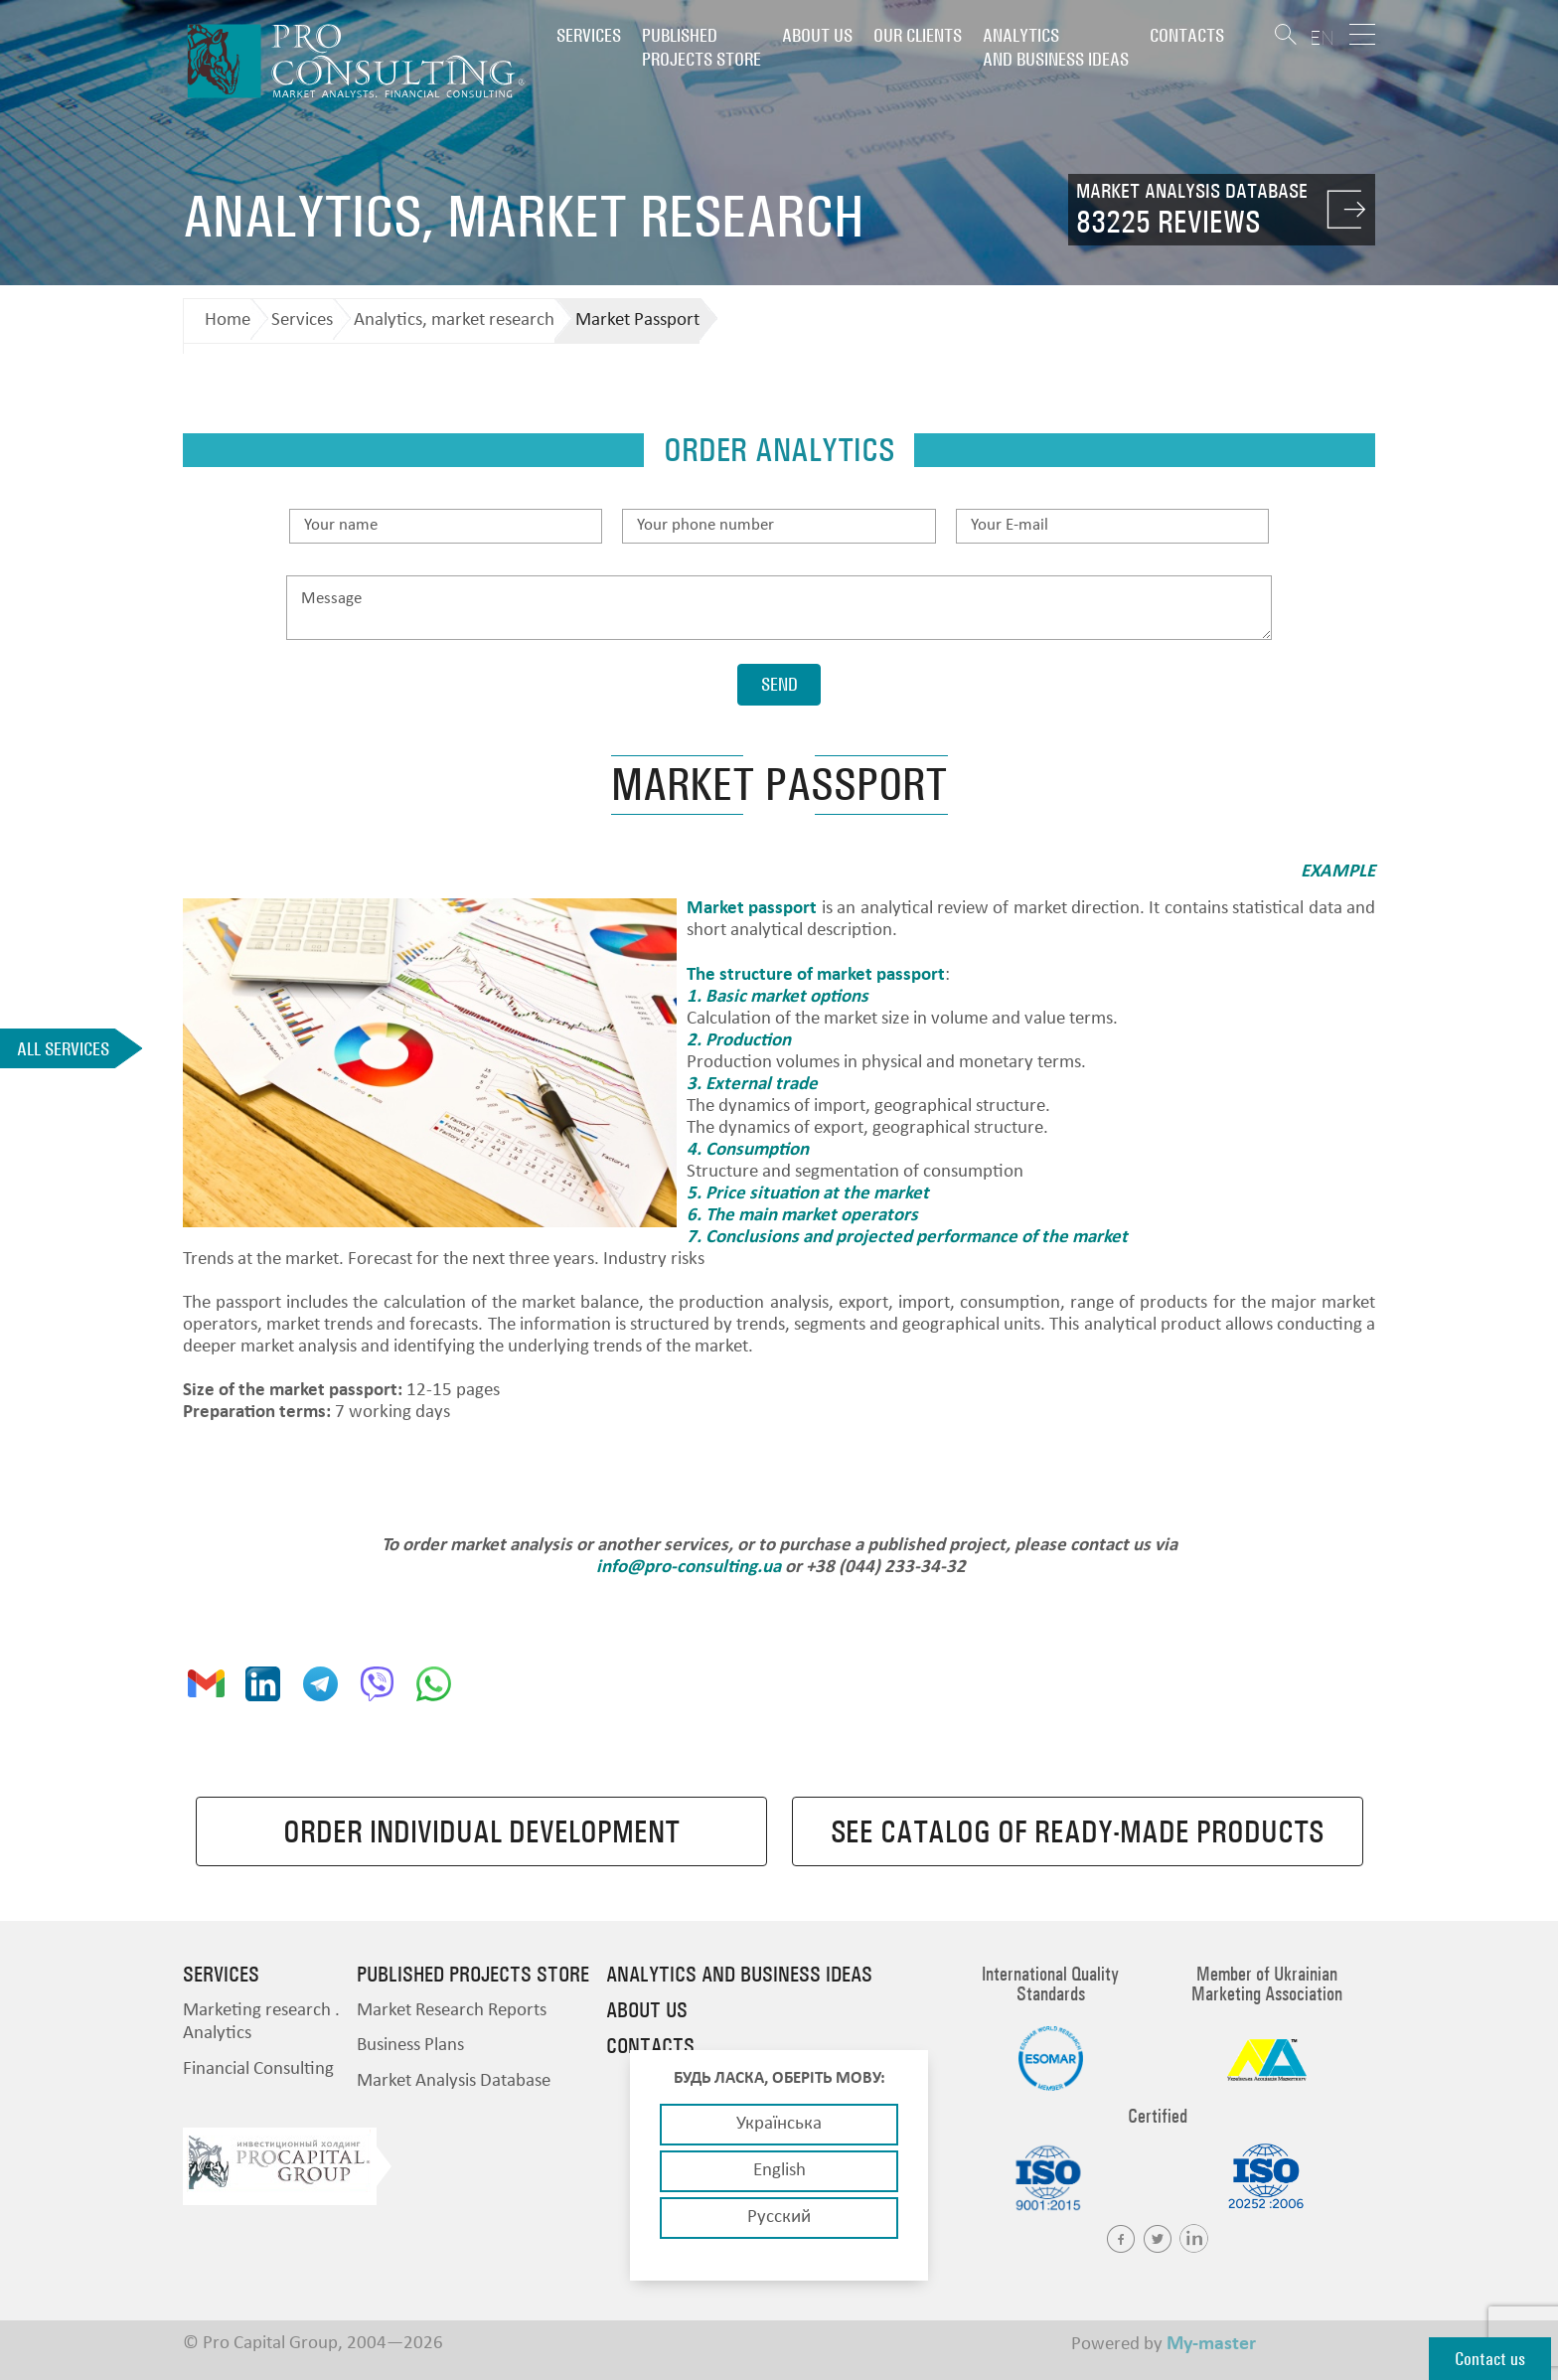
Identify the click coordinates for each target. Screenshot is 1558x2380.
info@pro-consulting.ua (688, 1567)
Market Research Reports (451, 2010)
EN (1322, 37)
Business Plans (410, 2045)
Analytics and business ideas (1056, 47)
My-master (1211, 2344)
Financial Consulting (258, 2069)
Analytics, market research (454, 320)
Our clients (917, 35)
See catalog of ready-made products (1077, 1831)
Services (588, 35)
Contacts (1187, 35)
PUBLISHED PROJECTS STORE (701, 47)
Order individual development (481, 1831)
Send (779, 684)
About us (817, 35)
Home (227, 320)
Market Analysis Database (453, 2081)
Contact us (1490, 2358)
